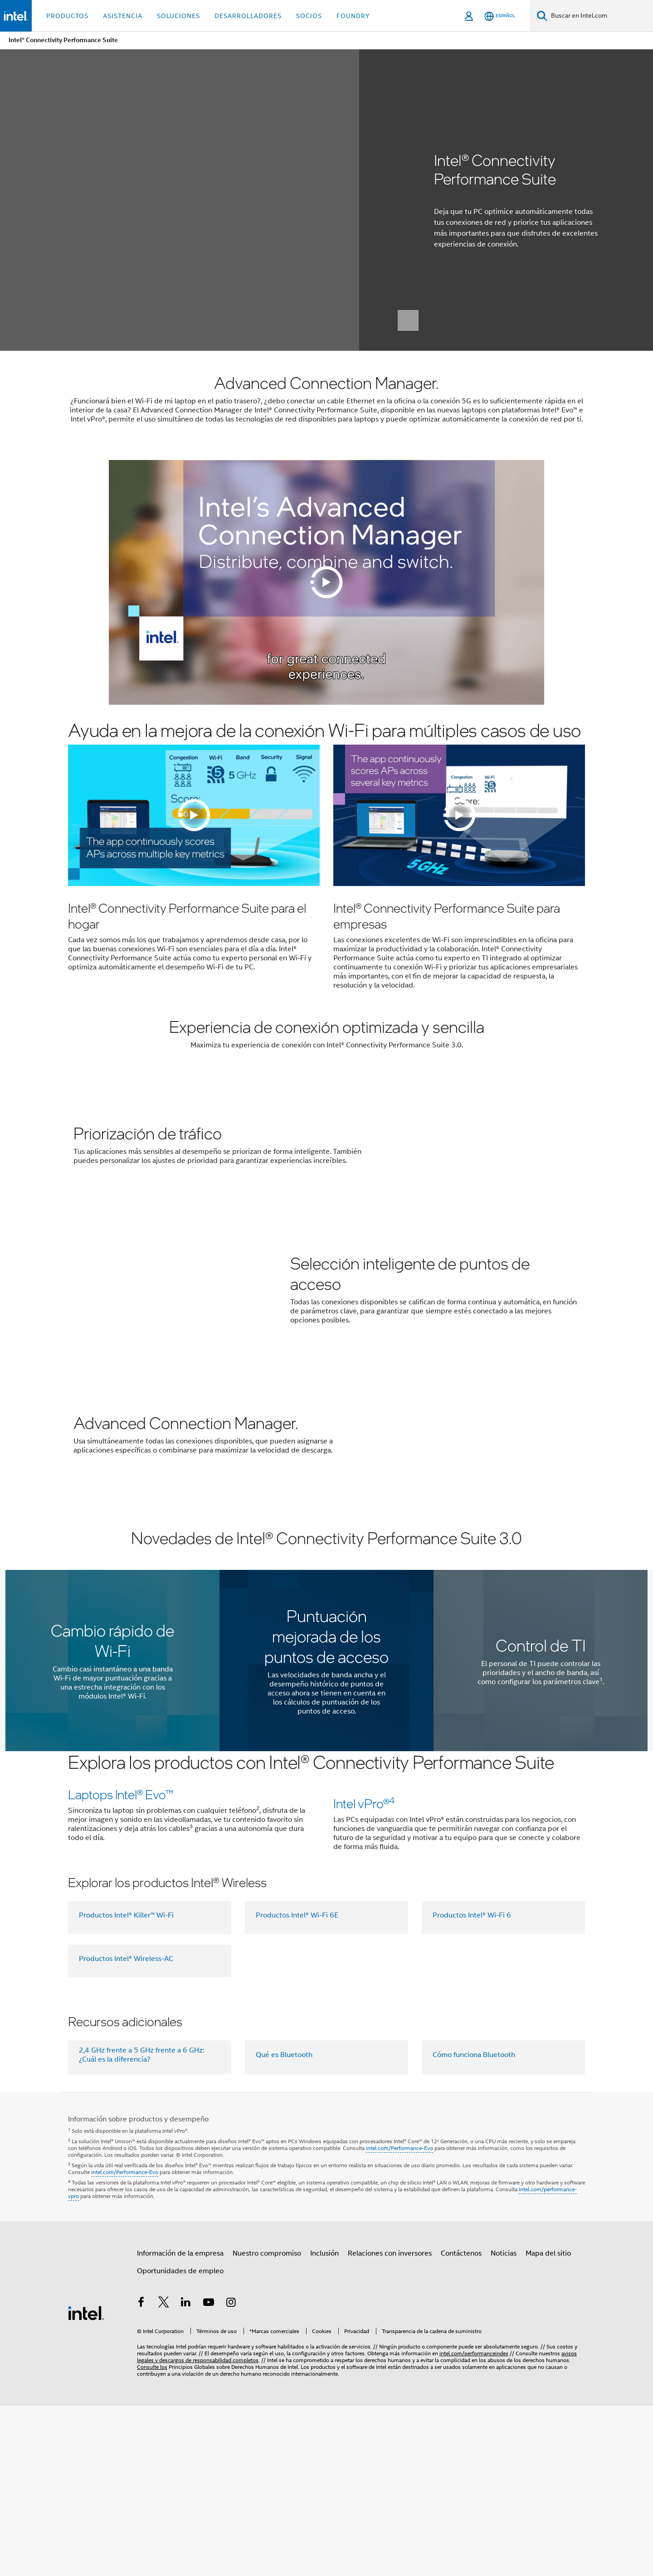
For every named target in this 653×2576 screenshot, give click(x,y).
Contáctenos (461, 2424)
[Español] (499, 16)
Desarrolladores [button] (248, 16)
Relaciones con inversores (390, 2424)
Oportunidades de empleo (180, 2441)
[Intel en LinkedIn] (186, 2474)
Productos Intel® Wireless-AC (126, 2129)
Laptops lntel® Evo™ (120, 1832)
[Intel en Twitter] (163, 2474)
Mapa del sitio (548, 2424)
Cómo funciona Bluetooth (474, 2225)
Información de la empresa (180, 2424)
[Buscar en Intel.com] (600, 16)
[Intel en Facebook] (141, 2474)
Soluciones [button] (178, 16)
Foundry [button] (353, 16)
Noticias (504, 2424)
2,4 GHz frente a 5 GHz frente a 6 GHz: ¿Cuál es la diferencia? (141, 2226)
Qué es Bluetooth (284, 2225)
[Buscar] (542, 15)
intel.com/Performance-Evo (399, 2318)
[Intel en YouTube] (208, 2474)
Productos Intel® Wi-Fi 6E (297, 2085)
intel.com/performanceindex (473, 2523)
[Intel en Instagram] (231, 2474)
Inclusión (324, 2424)
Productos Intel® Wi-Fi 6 (472, 2085)
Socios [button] (309, 16)
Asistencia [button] (122, 16)
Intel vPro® (364, 1974)
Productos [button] (67, 16)
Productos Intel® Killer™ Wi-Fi (126, 2085)
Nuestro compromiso (267, 2424)
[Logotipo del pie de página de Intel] (86, 2483)
